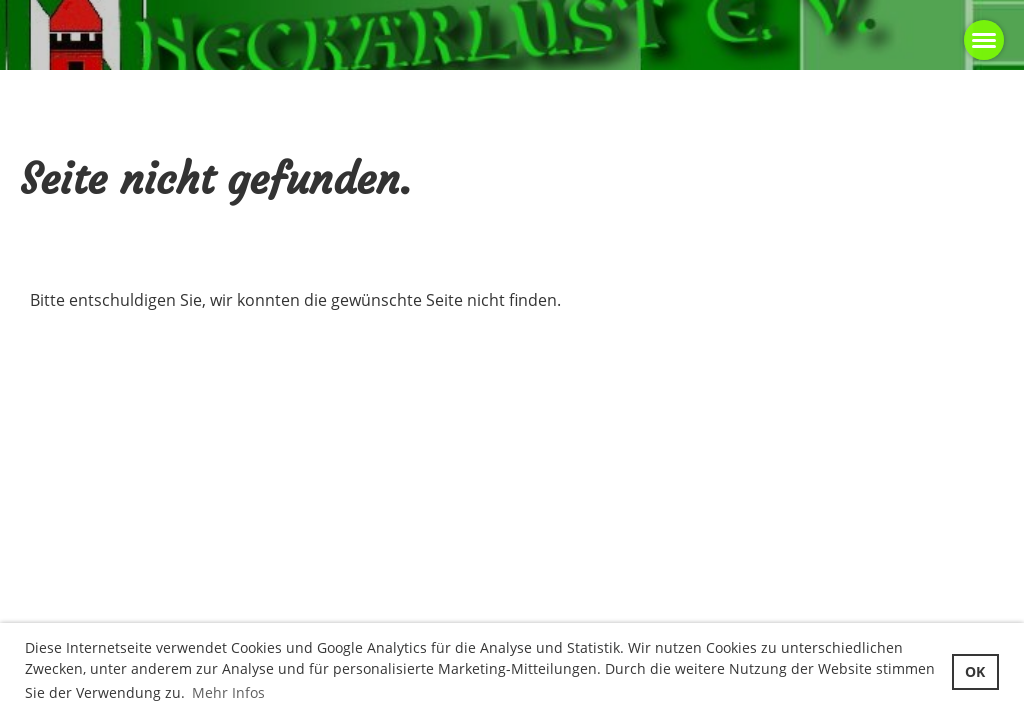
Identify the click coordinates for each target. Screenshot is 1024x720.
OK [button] (975, 671)
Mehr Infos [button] (228, 692)
